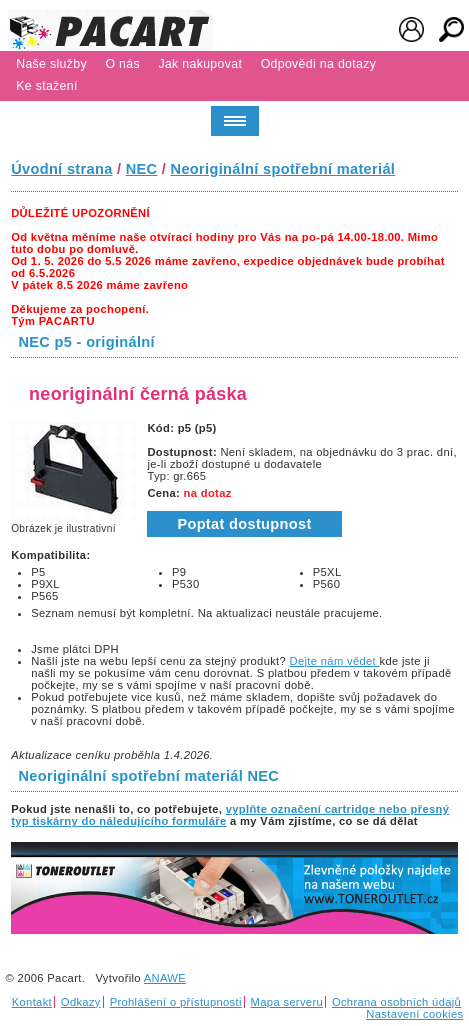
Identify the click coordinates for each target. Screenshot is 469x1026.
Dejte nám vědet (335, 661)
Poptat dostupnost (244, 524)
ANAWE (165, 978)
